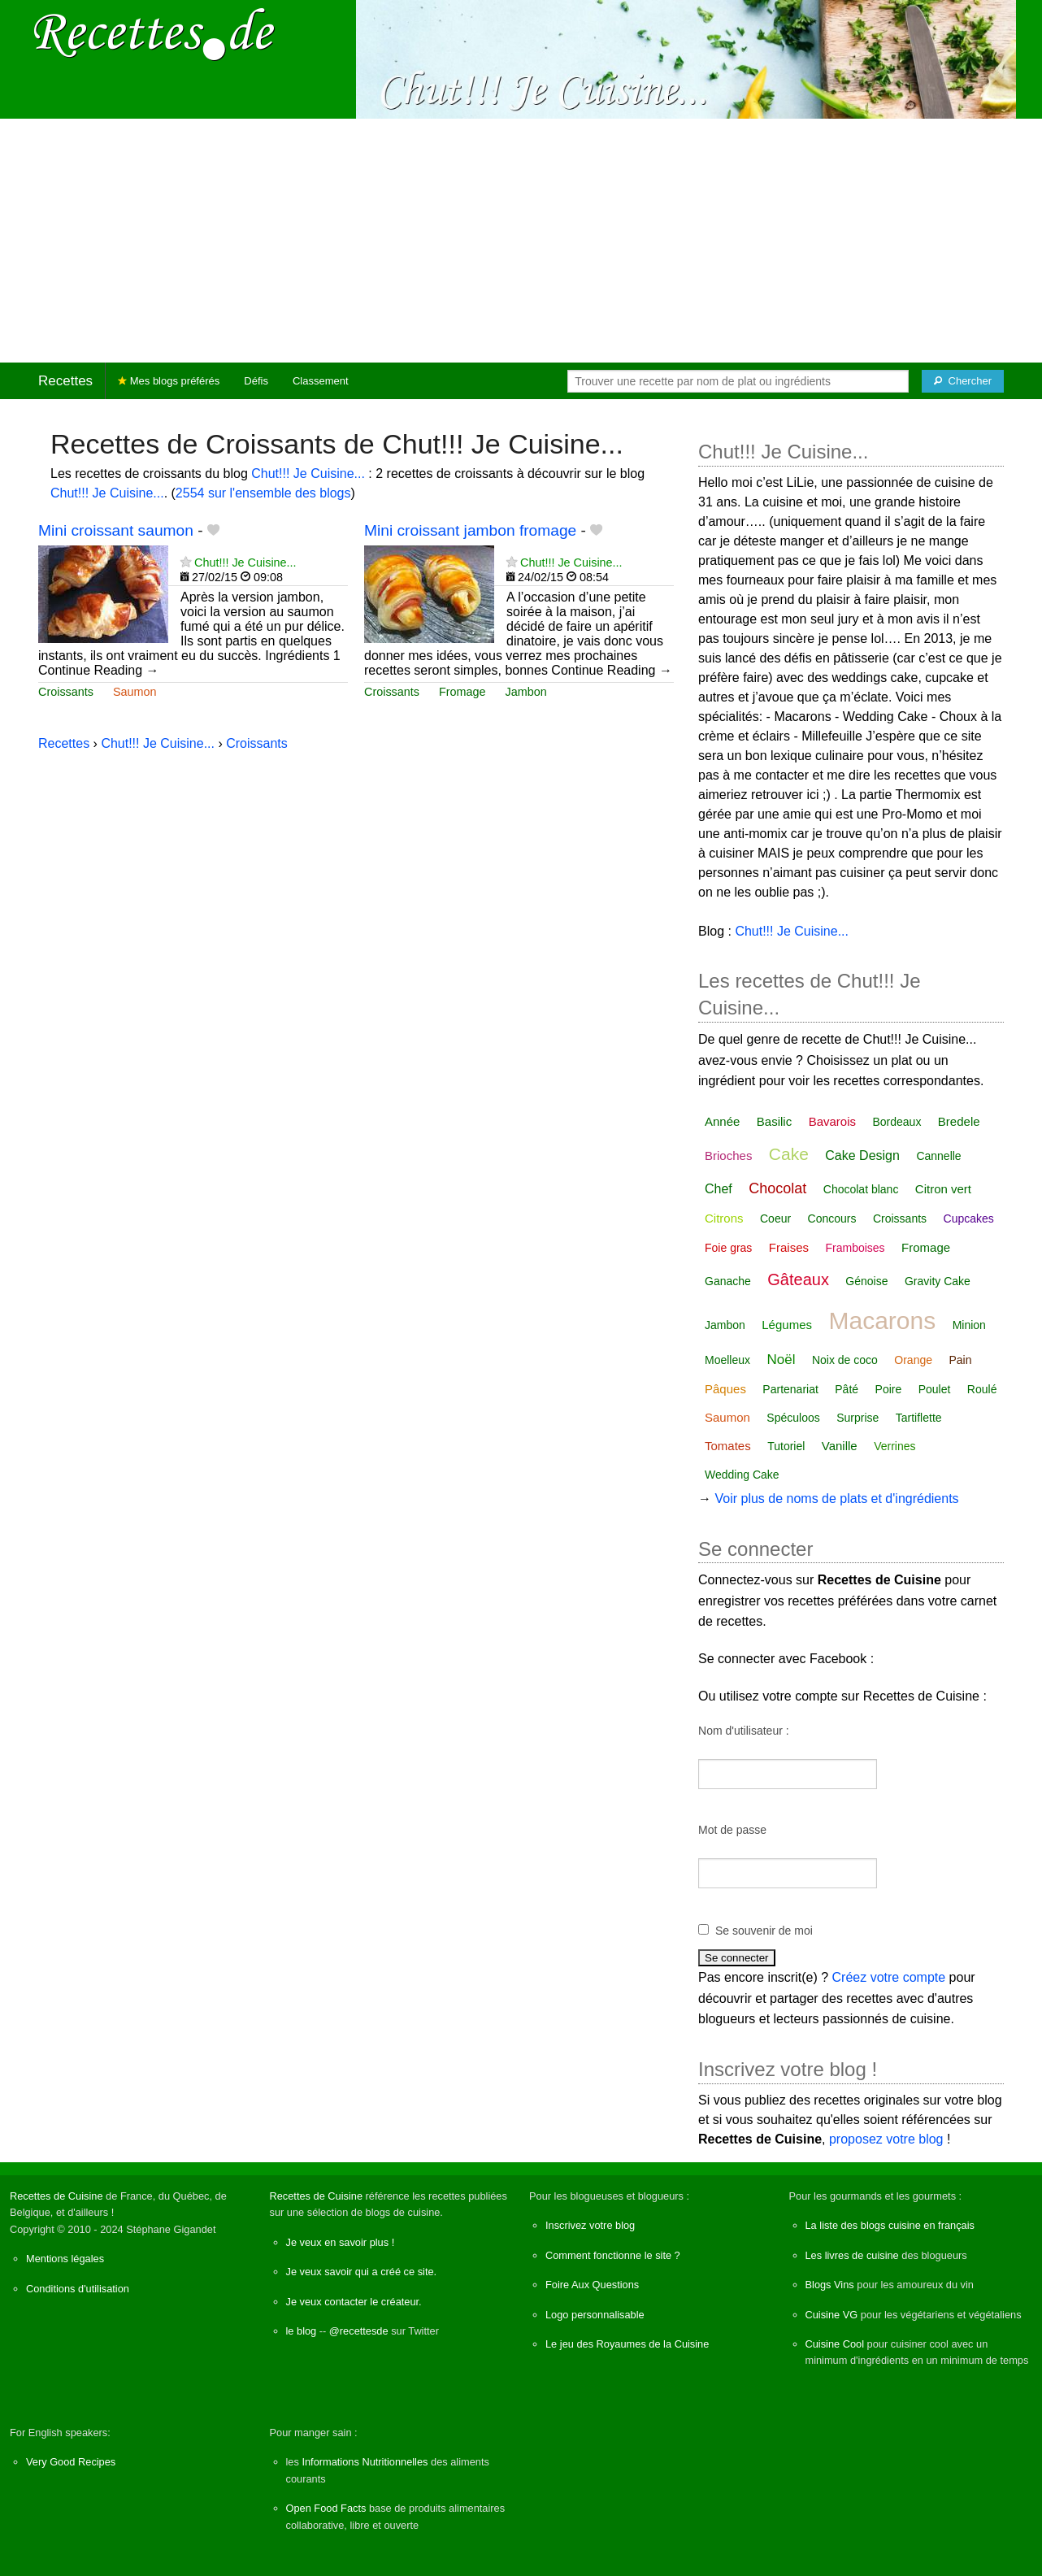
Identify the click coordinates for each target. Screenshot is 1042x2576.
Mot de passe (732, 1829)
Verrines (894, 1446)
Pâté (846, 1389)
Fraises (789, 1247)
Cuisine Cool (835, 2344)
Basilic (774, 1121)
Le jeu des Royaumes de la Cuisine (627, 2344)
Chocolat (777, 1188)
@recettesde (359, 2331)
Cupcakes (969, 1218)
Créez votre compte (889, 1977)
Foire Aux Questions (592, 2284)
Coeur (775, 1218)
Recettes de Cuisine (56, 2196)
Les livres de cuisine (852, 2255)
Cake (789, 1154)
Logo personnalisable (595, 2315)
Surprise (857, 1417)
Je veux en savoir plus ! (340, 2242)
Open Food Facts (326, 2508)
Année (722, 1121)
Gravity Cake (937, 1281)
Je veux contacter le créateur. (354, 2302)
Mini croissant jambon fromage (470, 530)
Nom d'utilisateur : (743, 1730)
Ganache (728, 1281)
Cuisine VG (831, 2315)
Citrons (724, 1218)
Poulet (934, 1389)
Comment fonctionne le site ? (612, 2255)
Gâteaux (798, 1279)
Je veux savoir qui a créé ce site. (361, 2271)
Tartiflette (919, 1417)
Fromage (462, 691)
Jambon (526, 691)
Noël (781, 1359)
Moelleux (727, 1359)
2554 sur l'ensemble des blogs (263, 493)
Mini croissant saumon (115, 530)
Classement (321, 381)
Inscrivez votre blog (590, 2225)
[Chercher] (963, 381)
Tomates (728, 1446)
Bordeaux (896, 1121)
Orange (913, 1359)
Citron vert (943, 1189)
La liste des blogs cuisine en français (890, 2225)
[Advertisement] (521, 240)
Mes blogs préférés (168, 381)
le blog (301, 2331)
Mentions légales (65, 2258)
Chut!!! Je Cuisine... (308, 473)
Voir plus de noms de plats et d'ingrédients (836, 1498)
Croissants (65, 691)
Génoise (866, 1281)
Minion (969, 1324)
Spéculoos (792, 1417)
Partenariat (790, 1389)
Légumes (787, 1324)
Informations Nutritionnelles (365, 2462)
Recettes (65, 381)
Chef (718, 1189)
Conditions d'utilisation (77, 2289)
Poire (888, 1389)
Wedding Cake (742, 1474)
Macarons (882, 1320)
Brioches (728, 1155)
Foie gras (728, 1247)
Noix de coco (845, 1359)
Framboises (854, 1247)
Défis (256, 381)
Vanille (839, 1446)
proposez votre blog (886, 2139)
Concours (832, 1218)
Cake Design (862, 1155)
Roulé (982, 1389)
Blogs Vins (829, 2284)
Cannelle (938, 1155)
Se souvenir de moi (764, 1930)
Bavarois (832, 1121)
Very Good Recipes (70, 2462)
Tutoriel (786, 1446)
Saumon (135, 691)
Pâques (725, 1389)
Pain (960, 1359)
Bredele (959, 1121)
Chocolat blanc (861, 1189)
